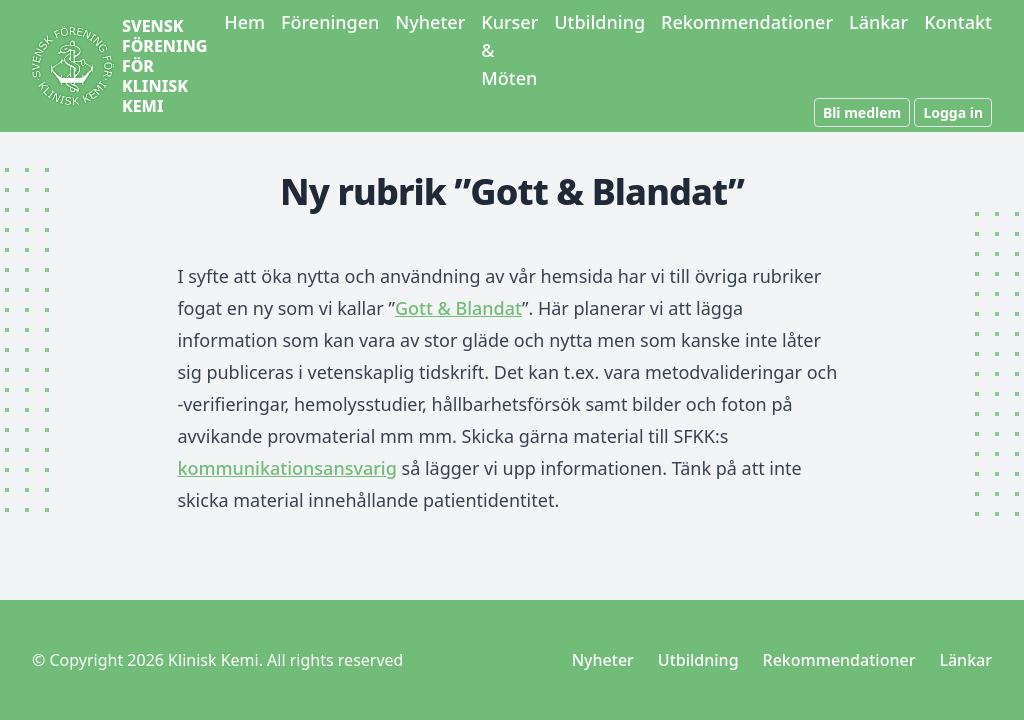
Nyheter (430, 22)
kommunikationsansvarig (286, 468)
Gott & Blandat (458, 308)
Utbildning (599, 22)
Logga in (953, 112)
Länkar (878, 22)
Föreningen (330, 22)
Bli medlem (862, 112)
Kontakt (958, 22)
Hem (244, 22)
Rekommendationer (747, 22)
